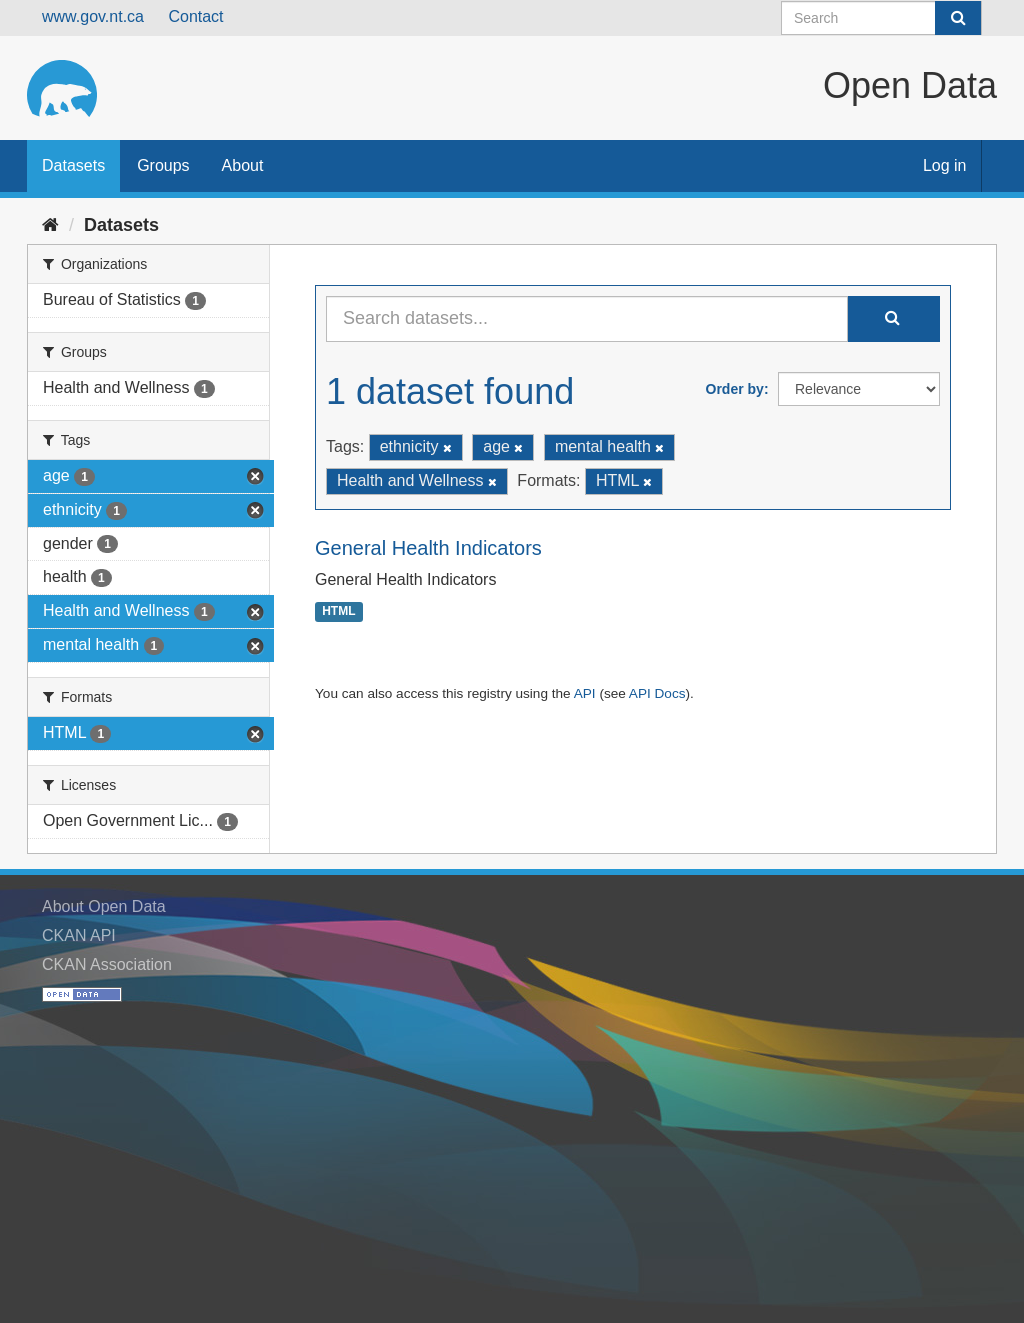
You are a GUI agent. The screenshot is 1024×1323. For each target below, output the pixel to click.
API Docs (657, 693)
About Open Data (104, 906)
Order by (735, 389)
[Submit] (958, 18)
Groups (163, 165)
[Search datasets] (881, 18)
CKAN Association (107, 964)
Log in (945, 165)
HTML (338, 612)
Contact (195, 16)
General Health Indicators (428, 548)
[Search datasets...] (587, 319)
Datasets (73, 165)
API (585, 693)
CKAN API (79, 935)
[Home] (50, 225)
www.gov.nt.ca (93, 16)
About (243, 165)
